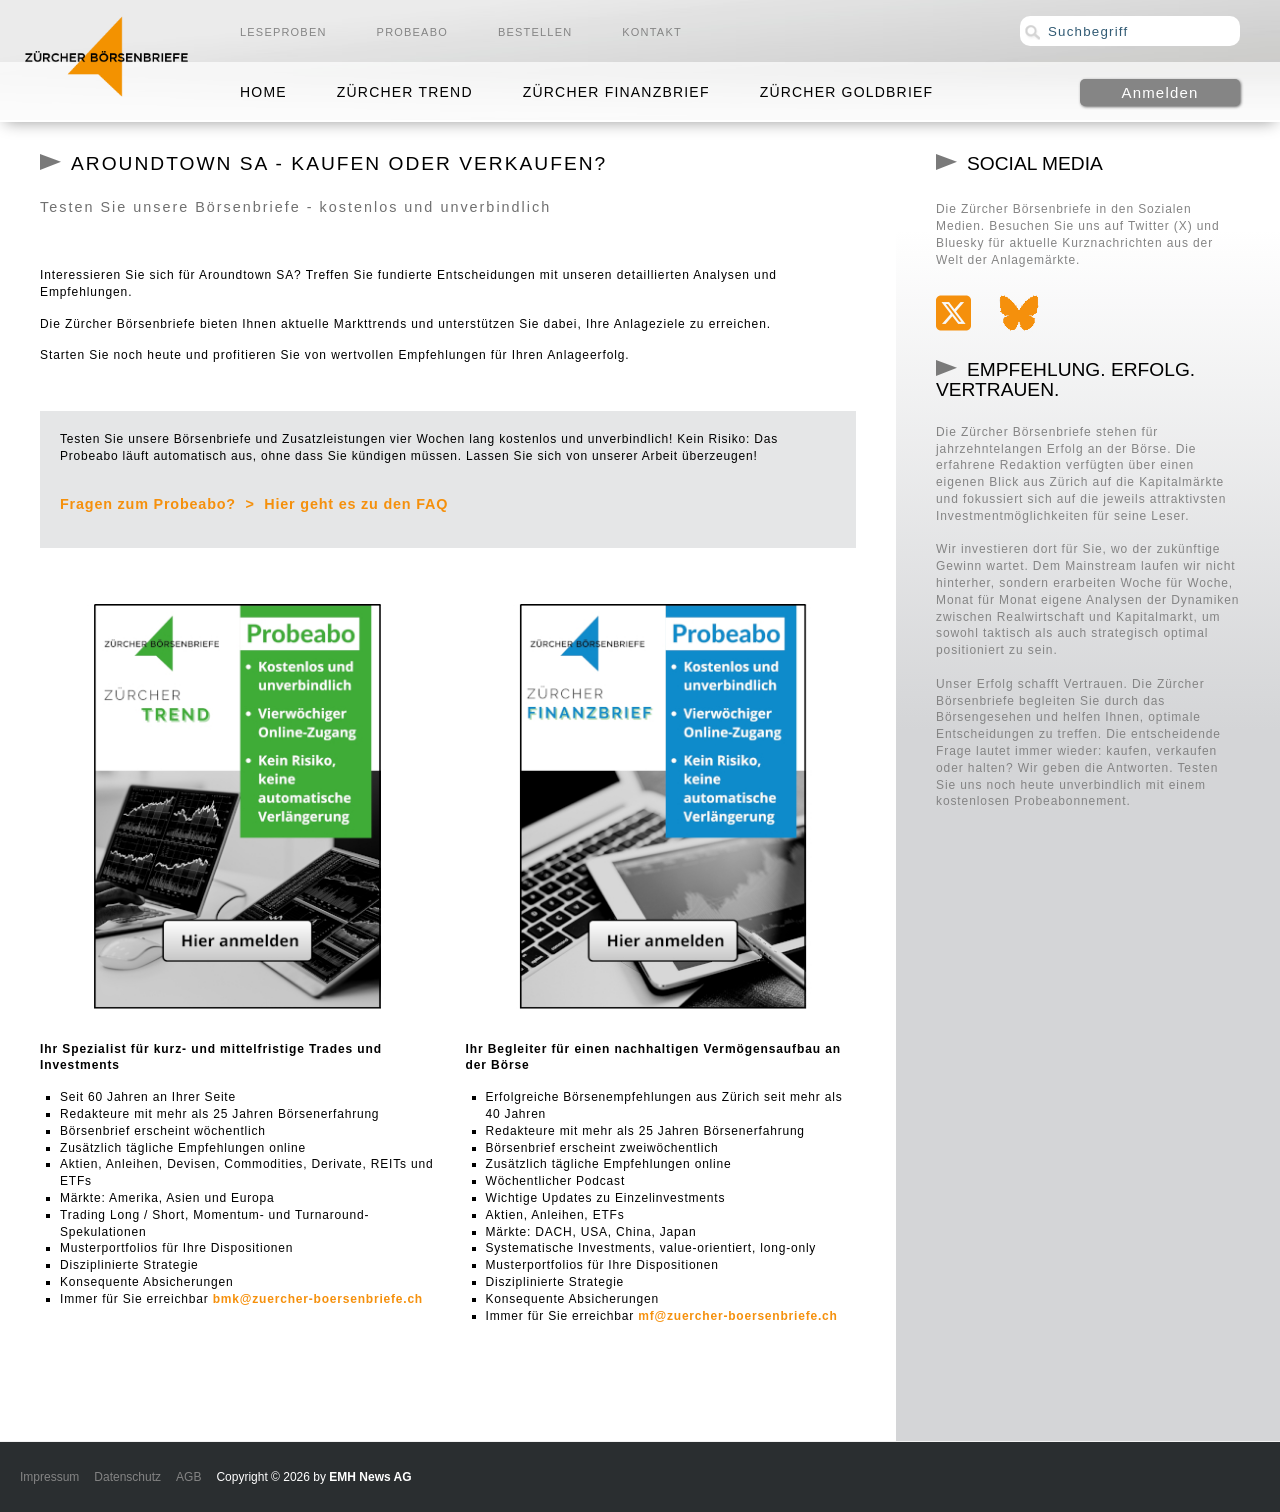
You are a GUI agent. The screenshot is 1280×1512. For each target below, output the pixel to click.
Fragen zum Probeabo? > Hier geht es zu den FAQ (254, 504)
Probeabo (412, 32)
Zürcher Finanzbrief (616, 92)
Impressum (49, 1477)
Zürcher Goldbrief (847, 92)
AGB (188, 1477)
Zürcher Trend (405, 92)
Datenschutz (127, 1477)
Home (263, 92)
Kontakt (652, 32)
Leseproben (283, 32)
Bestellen (535, 32)
